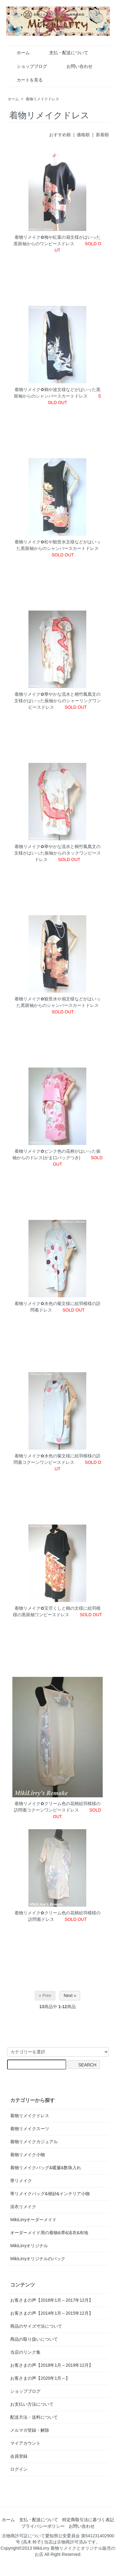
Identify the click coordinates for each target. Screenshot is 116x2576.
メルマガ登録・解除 (29, 2430)
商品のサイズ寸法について (36, 2326)
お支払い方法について (32, 2404)
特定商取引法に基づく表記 (88, 2519)
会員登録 (19, 2456)
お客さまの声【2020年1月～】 (40, 2378)
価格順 (83, 134)
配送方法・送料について (34, 2417)
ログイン (19, 2469)
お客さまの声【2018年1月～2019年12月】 (51, 2365)
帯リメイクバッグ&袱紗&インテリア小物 (50, 2193)
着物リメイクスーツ (29, 2128)
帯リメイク (21, 2180)
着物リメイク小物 (27, 2154)
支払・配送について (64, 52)
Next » (70, 1995)
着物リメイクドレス (42, 99)
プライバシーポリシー (43, 2526)
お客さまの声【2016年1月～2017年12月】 (51, 2300)
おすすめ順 (60, 134)
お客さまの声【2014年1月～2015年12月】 (51, 2313)
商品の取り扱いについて (34, 2339)
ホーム (19, 52)
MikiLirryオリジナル (29, 2245)
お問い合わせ (75, 66)
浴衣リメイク (23, 2206)
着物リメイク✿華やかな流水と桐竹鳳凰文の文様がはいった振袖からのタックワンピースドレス (57, 853)
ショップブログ (27, 66)
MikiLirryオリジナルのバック (37, 2258)
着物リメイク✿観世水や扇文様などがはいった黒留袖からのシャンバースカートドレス (58, 1005)
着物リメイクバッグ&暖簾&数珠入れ (45, 2167)
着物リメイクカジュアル (34, 2141)
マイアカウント (25, 2443)
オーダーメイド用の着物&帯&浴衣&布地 (49, 2232)
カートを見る (25, 79)
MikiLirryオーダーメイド (33, 2219)
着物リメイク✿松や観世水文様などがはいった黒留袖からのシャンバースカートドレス (58, 548)
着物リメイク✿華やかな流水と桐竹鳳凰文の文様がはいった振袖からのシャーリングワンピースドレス (57, 701)
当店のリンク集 (25, 2352)
